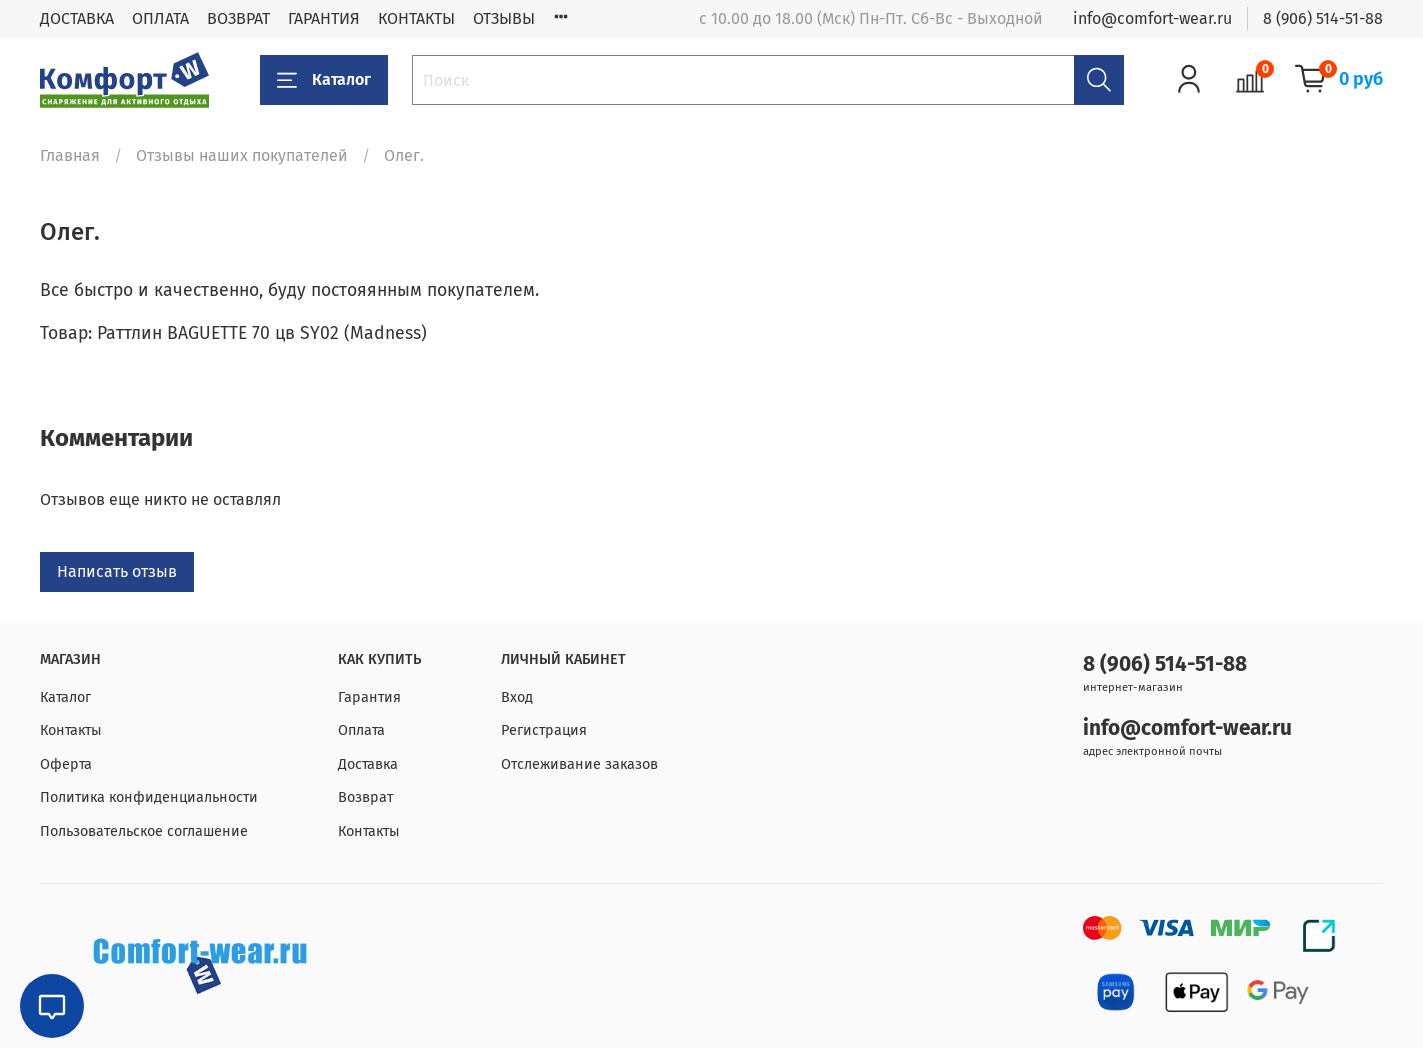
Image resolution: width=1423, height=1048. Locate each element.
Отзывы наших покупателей (242, 155)
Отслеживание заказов (579, 764)
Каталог (324, 80)
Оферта (66, 764)
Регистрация (544, 730)
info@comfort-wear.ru (1152, 18)
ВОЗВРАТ (238, 18)
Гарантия (369, 697)
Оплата (361, 730)
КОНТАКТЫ (416, 18)
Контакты (71, 730)
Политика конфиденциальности (149, 797)
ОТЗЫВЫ (504, 18)
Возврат (365, 797)
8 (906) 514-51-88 (1323, 18)
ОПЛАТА (160, 18)
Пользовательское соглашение (144, 831)
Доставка (368, 764)
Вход (517, 697)
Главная (70, 155)
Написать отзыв (117, 571)
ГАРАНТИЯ (324, 18)
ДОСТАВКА (77, 18)
